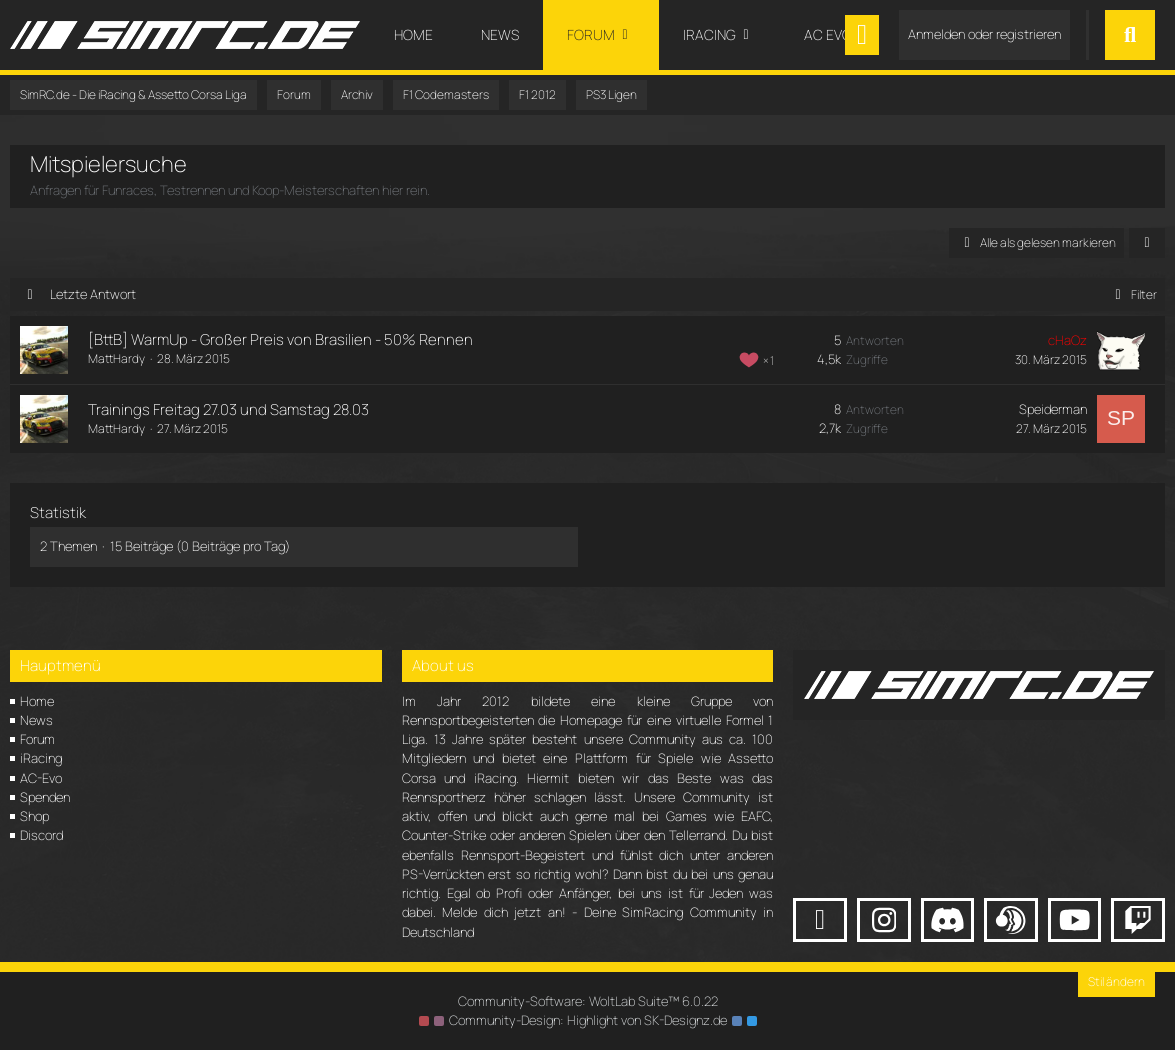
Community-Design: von (588, 1020)
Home (37, 701)
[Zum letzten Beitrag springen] (1121, 350)
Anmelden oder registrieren (984, 34)
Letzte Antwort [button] (93, 294)
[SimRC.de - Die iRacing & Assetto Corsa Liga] (185, 35)
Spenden (45, 797)
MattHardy (116, 358)
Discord (41, 835)
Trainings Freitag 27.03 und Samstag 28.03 (228, 409)
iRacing (41, 758)
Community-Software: (588, 1001)
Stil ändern (1116, 981)
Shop (34, 816)
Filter (1132, 294)
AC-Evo (41, 778)
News (36, 720)
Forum (37, 739)
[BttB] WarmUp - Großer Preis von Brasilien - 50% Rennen (280, 339)
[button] (1147, 243)
